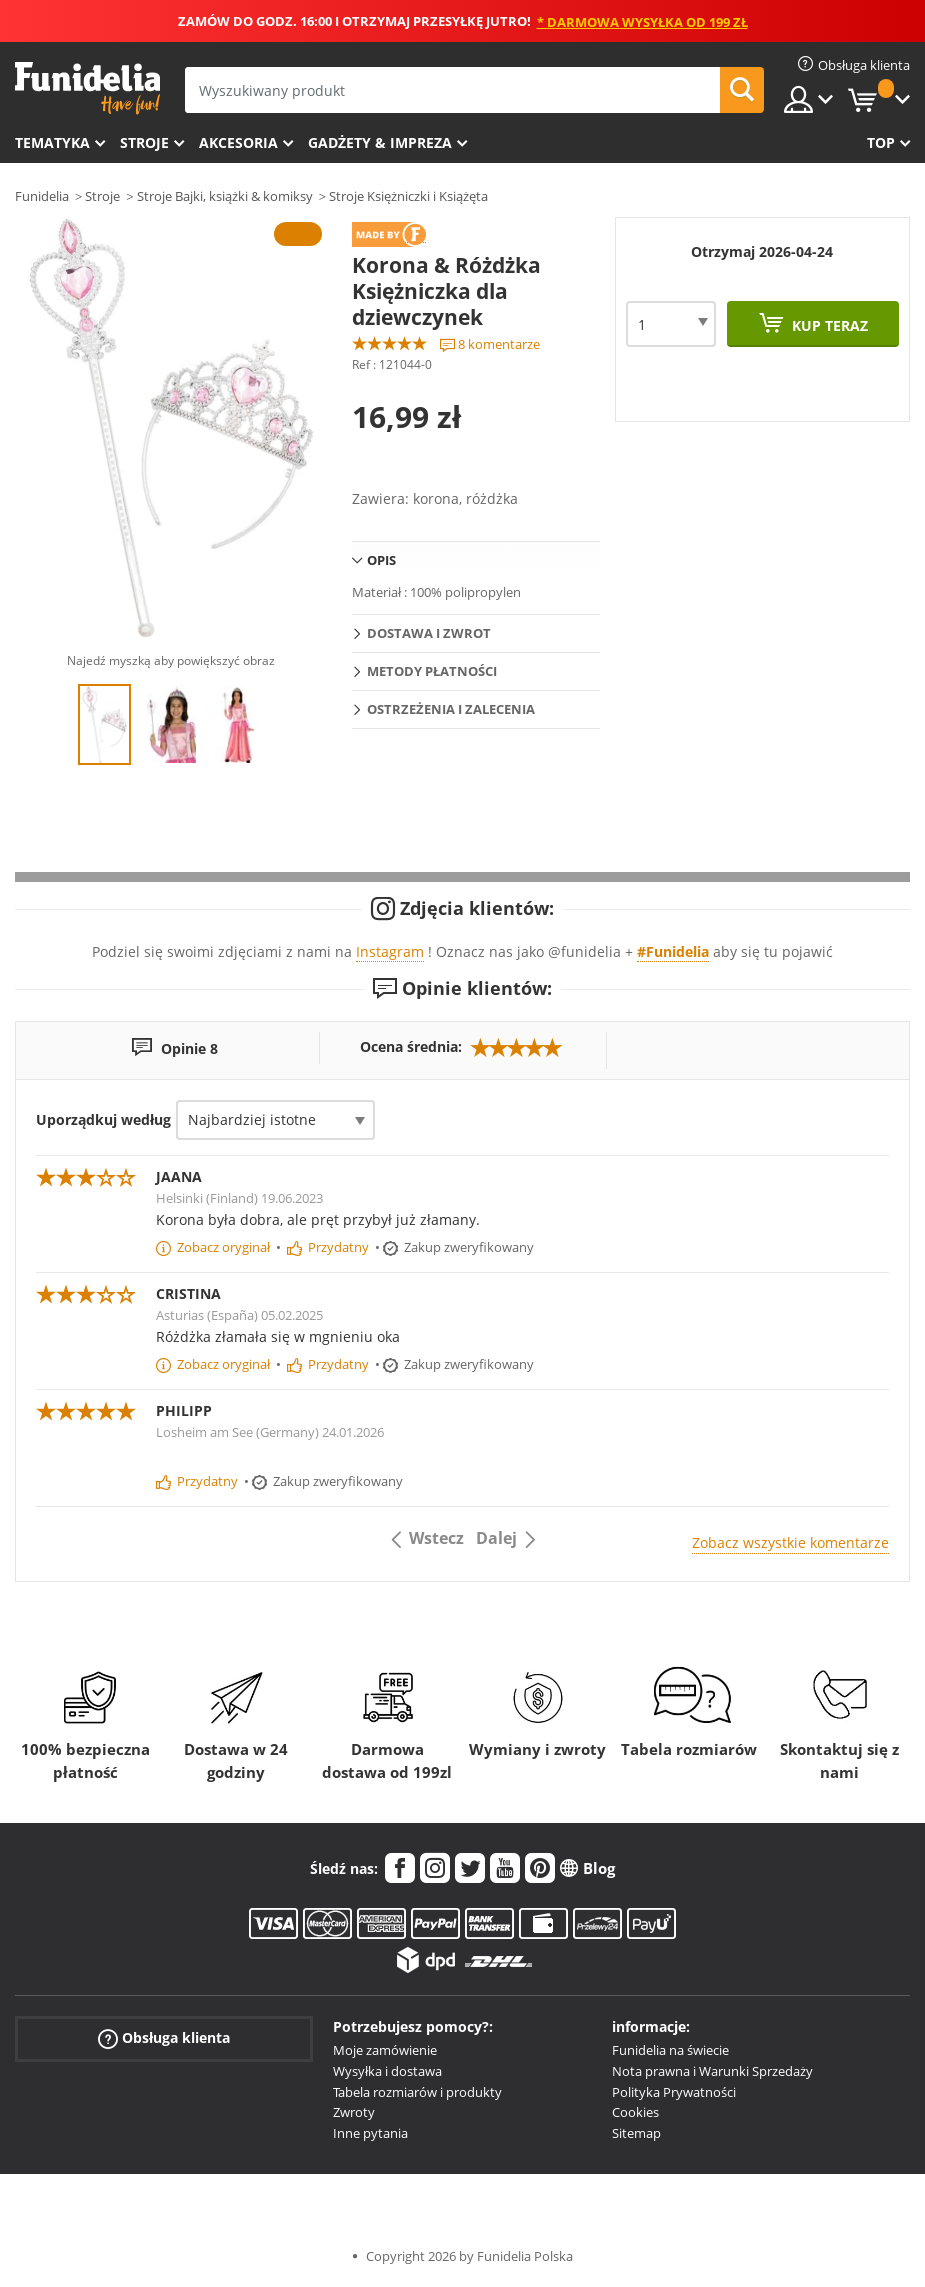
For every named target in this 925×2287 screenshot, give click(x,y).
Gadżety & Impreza (380, 142)
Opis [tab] (381, 560)
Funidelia (42, 196)
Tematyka (52, 142)
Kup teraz (828, 325)
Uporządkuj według (103, 1119)
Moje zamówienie (385, 2050)
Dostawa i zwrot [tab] (429, 633)
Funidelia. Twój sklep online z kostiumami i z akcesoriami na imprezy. (87, 88)
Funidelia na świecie (670, 2050)
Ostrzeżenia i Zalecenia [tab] (451, 709)
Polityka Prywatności (674, 2092)
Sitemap (636, 2133)
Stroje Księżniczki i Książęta (408, 196)
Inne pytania (370, 2133)
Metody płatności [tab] (432, 671)
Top (881, 142)
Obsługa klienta (164, 2038)
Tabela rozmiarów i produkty (417, 2092)
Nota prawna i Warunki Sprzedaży (712, 2071)
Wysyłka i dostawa (387, 2071)
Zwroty (354, 2112)
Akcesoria (238, 142)
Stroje (144, 142)
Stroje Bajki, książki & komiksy (225, 196)
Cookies (635, 2112)
